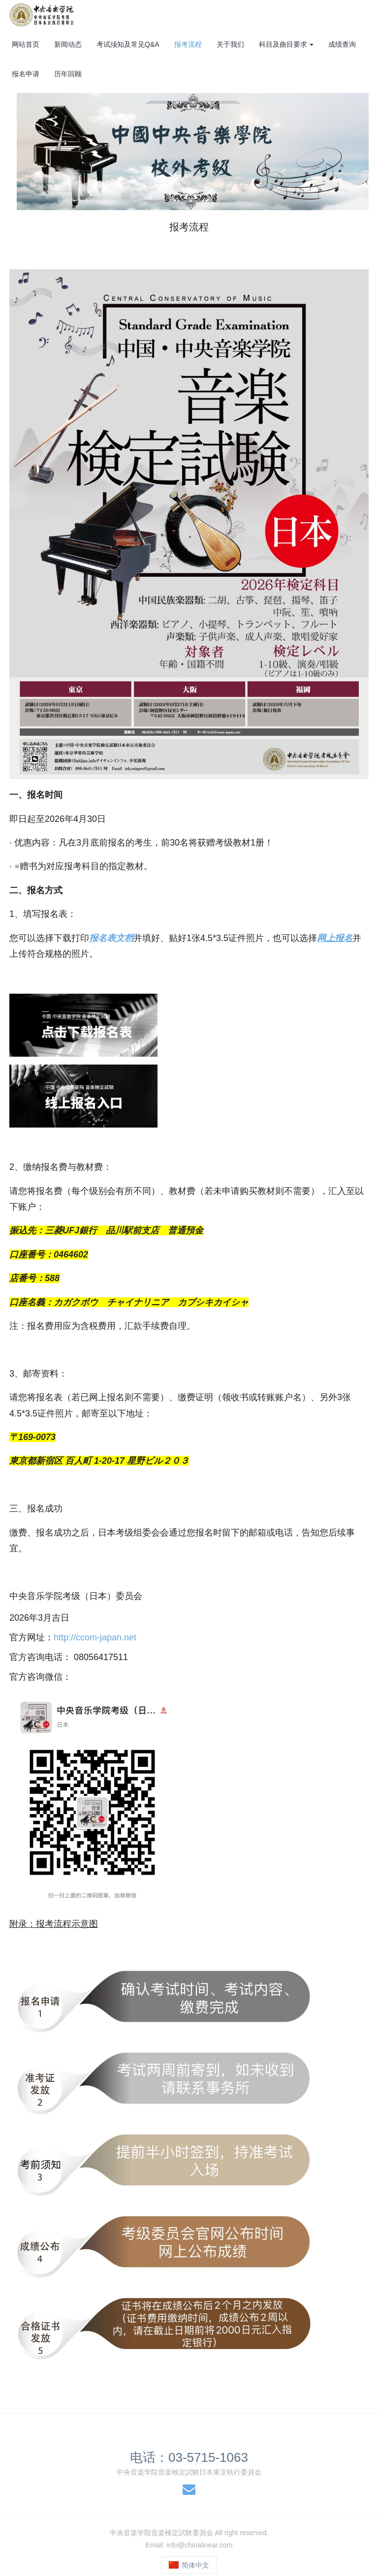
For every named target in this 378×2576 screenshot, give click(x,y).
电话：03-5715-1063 (189, 2457)
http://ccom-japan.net (95, 1637)
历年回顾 (68, 74)
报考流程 (188, 44)
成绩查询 (342, 44)
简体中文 (189, 2565)
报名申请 (25, 74)
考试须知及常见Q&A (127, 44)
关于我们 (230, 44)
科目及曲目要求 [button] (286, 44)
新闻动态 (68, 44)
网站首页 (25, 44)
